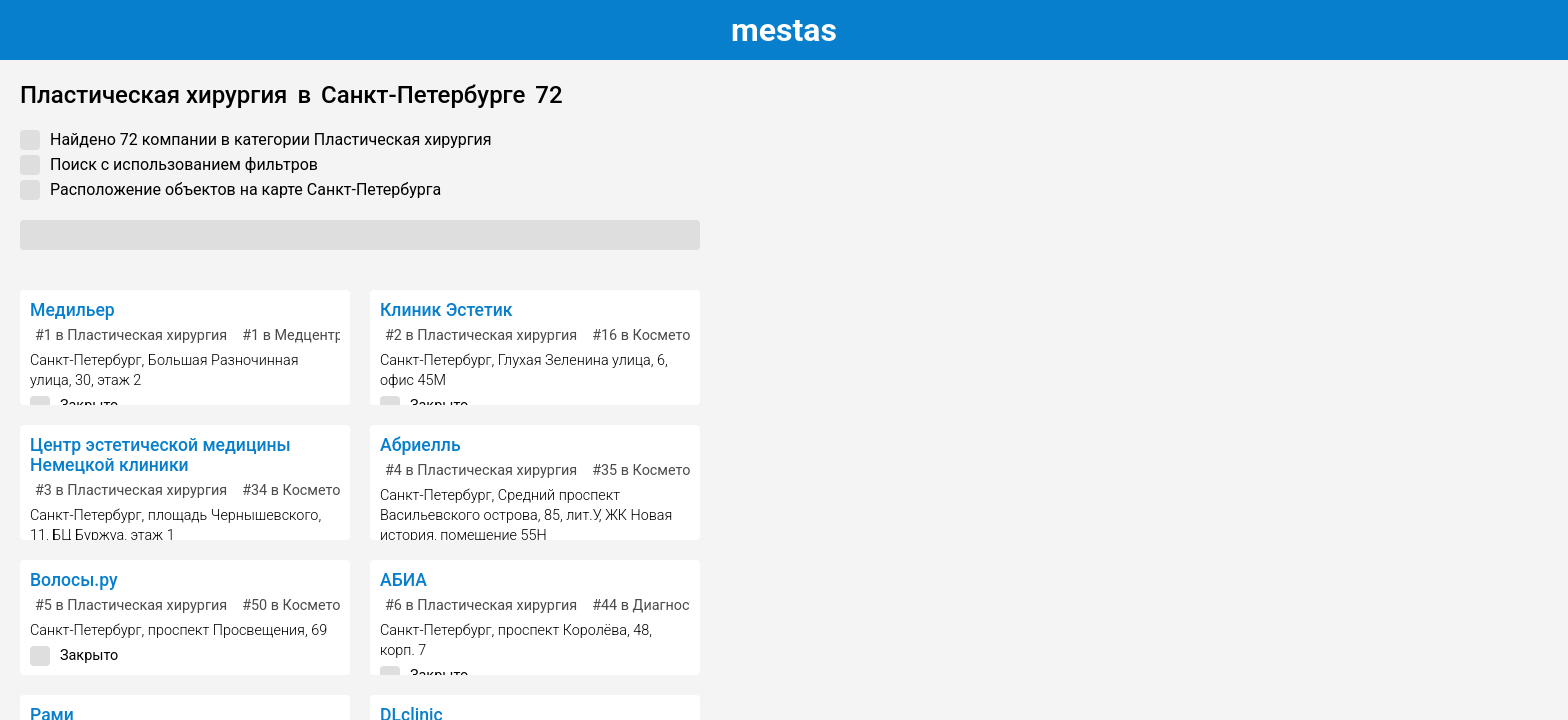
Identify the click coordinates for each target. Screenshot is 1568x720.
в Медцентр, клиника (324, 335)
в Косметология (660, 335)
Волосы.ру (74, 580)
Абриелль (420, 445)
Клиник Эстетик (446, 310)
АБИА (403, 580)
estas (784, 30)
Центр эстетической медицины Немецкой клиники (160, 455)
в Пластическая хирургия (131, 335)
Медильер (72, 310)
